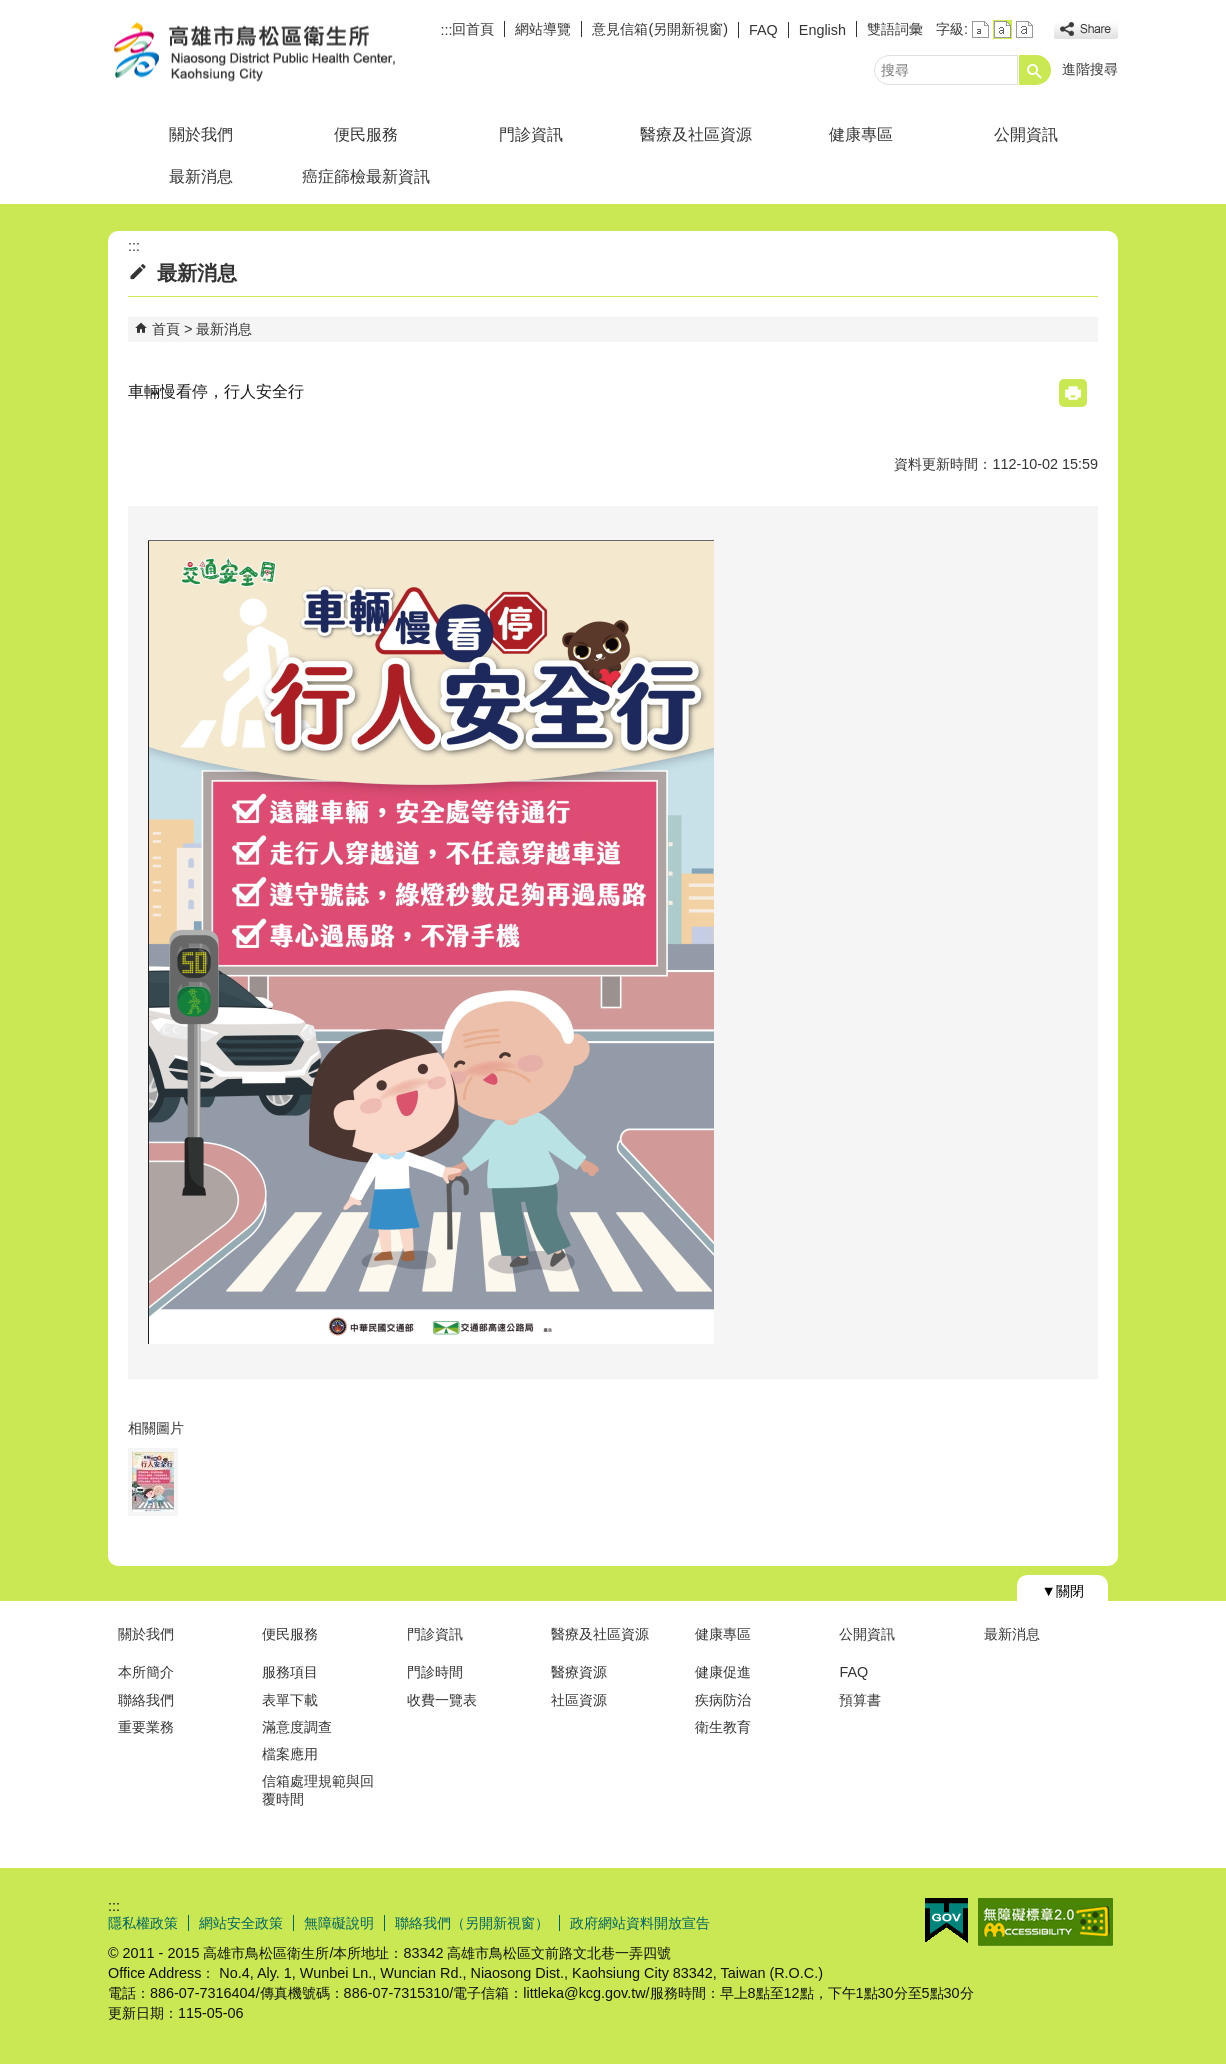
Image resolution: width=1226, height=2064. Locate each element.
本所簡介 (146, 1672)
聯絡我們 (146, 1700)
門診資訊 (531, 134)
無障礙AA (1045, 1922)
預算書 (860, 1700)
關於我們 (201, 134)
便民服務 (366, 134)
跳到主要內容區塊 (10, 10)
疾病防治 (723, 1700)
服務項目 (290, 1672)
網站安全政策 (241, 1923)
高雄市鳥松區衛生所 (277, 53)
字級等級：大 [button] (1024, 29)
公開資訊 (1026, 134)
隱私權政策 (143, 1923)
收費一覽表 (442, 1700)
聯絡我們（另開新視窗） (472, 1923)
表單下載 (290, 1700)
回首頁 (473, 29)
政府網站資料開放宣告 (640, 1923)
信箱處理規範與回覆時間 (318, 1789)
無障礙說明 (339, 1923)
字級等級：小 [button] (980, 29)
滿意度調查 (297, 1727)
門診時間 (435, 1672)
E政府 (946, 1920)
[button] (1035, 70)
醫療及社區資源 (696, 134)
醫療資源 (579, 1672)
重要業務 (146, 1727)
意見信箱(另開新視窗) (660, 29)
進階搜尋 (1090, 69)
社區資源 (579, 1700)
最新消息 (201, 176)
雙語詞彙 (895, 29)
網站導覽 (543, 29)
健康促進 (723, 1672)
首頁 (166, 329)
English (822, 30)
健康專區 (861, 134)
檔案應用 (290, 1754)
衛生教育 (723, 1727)
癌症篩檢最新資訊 (366, 176)
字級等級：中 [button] (1002, 29)
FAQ (763, 30)
